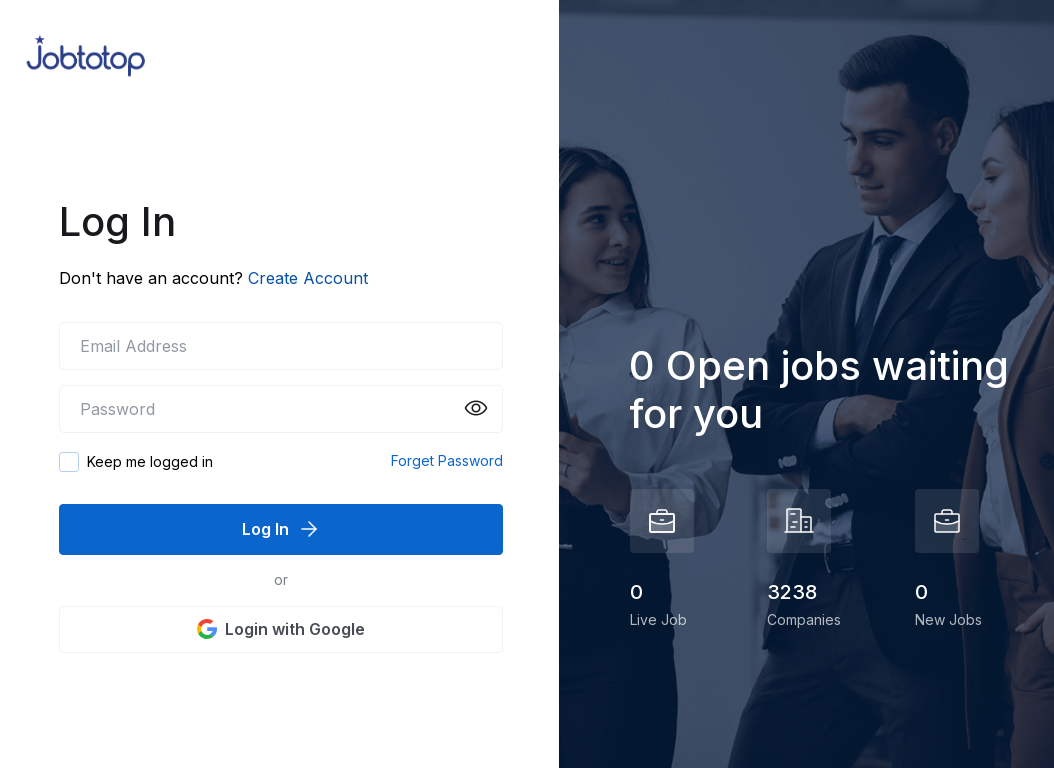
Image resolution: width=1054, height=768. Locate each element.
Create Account (308, 278)
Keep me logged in (150, 461)
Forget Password (447, 460)
